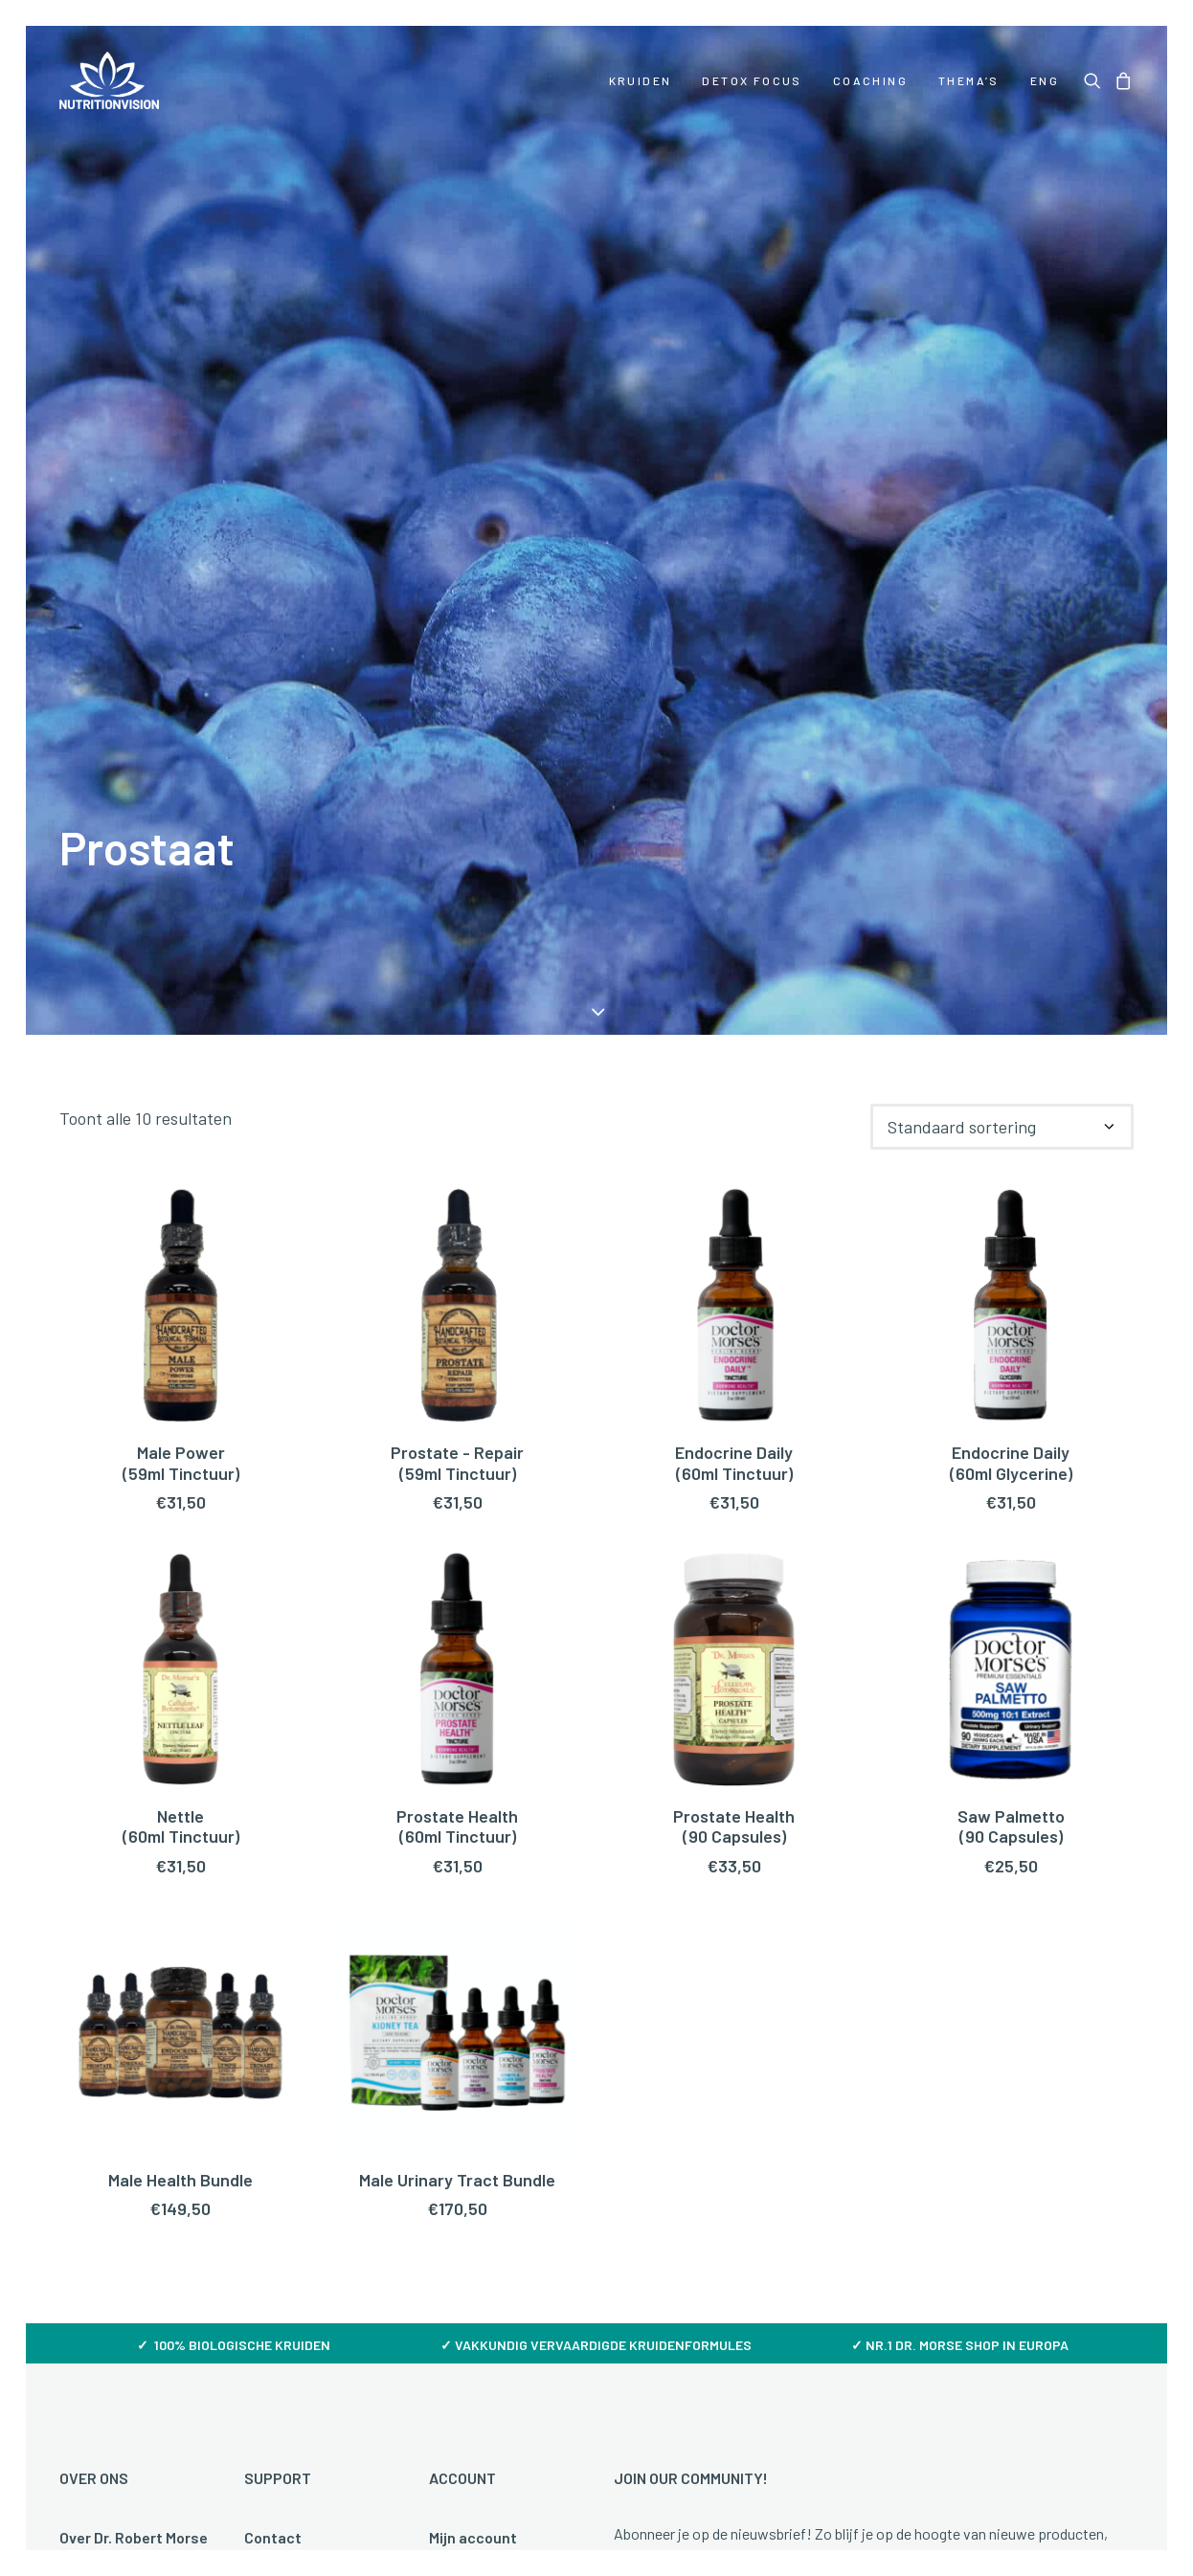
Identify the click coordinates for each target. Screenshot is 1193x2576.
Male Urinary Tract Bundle (457, 1562)
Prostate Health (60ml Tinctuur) (457, 1209)
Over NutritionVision (129, 2074)
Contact (273, 1921)
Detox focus (751, 80)
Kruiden (640, 80)
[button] (1096, 80)
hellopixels (1096, 2506)
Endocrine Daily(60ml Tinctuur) (734, 846)
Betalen (271, 1982)
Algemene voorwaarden (532, 2379)
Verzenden (281, 2013)
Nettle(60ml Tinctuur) (181, 1209)
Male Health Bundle (180, 1562)
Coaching (870, 80)
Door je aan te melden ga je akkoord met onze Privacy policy (850, 2178)
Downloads (97, 2104)
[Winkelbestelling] (1002, 510)
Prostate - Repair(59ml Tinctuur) (457, 846)
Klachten (275, 2074)
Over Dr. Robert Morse (133, 1921)
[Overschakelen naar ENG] (1038, 80)
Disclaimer (815, 2379)
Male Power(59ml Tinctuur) (181, 846)
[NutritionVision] (109, 80)
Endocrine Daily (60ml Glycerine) (1011, 846)
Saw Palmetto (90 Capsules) (1011, 1209)
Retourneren (288, 2043)
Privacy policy (696, 2379)
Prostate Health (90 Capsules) (734, 1209)
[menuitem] (641, 80)
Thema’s (969, 80)
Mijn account (473, 1921)
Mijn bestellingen (487, 1951)
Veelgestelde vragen (315, 1951)
